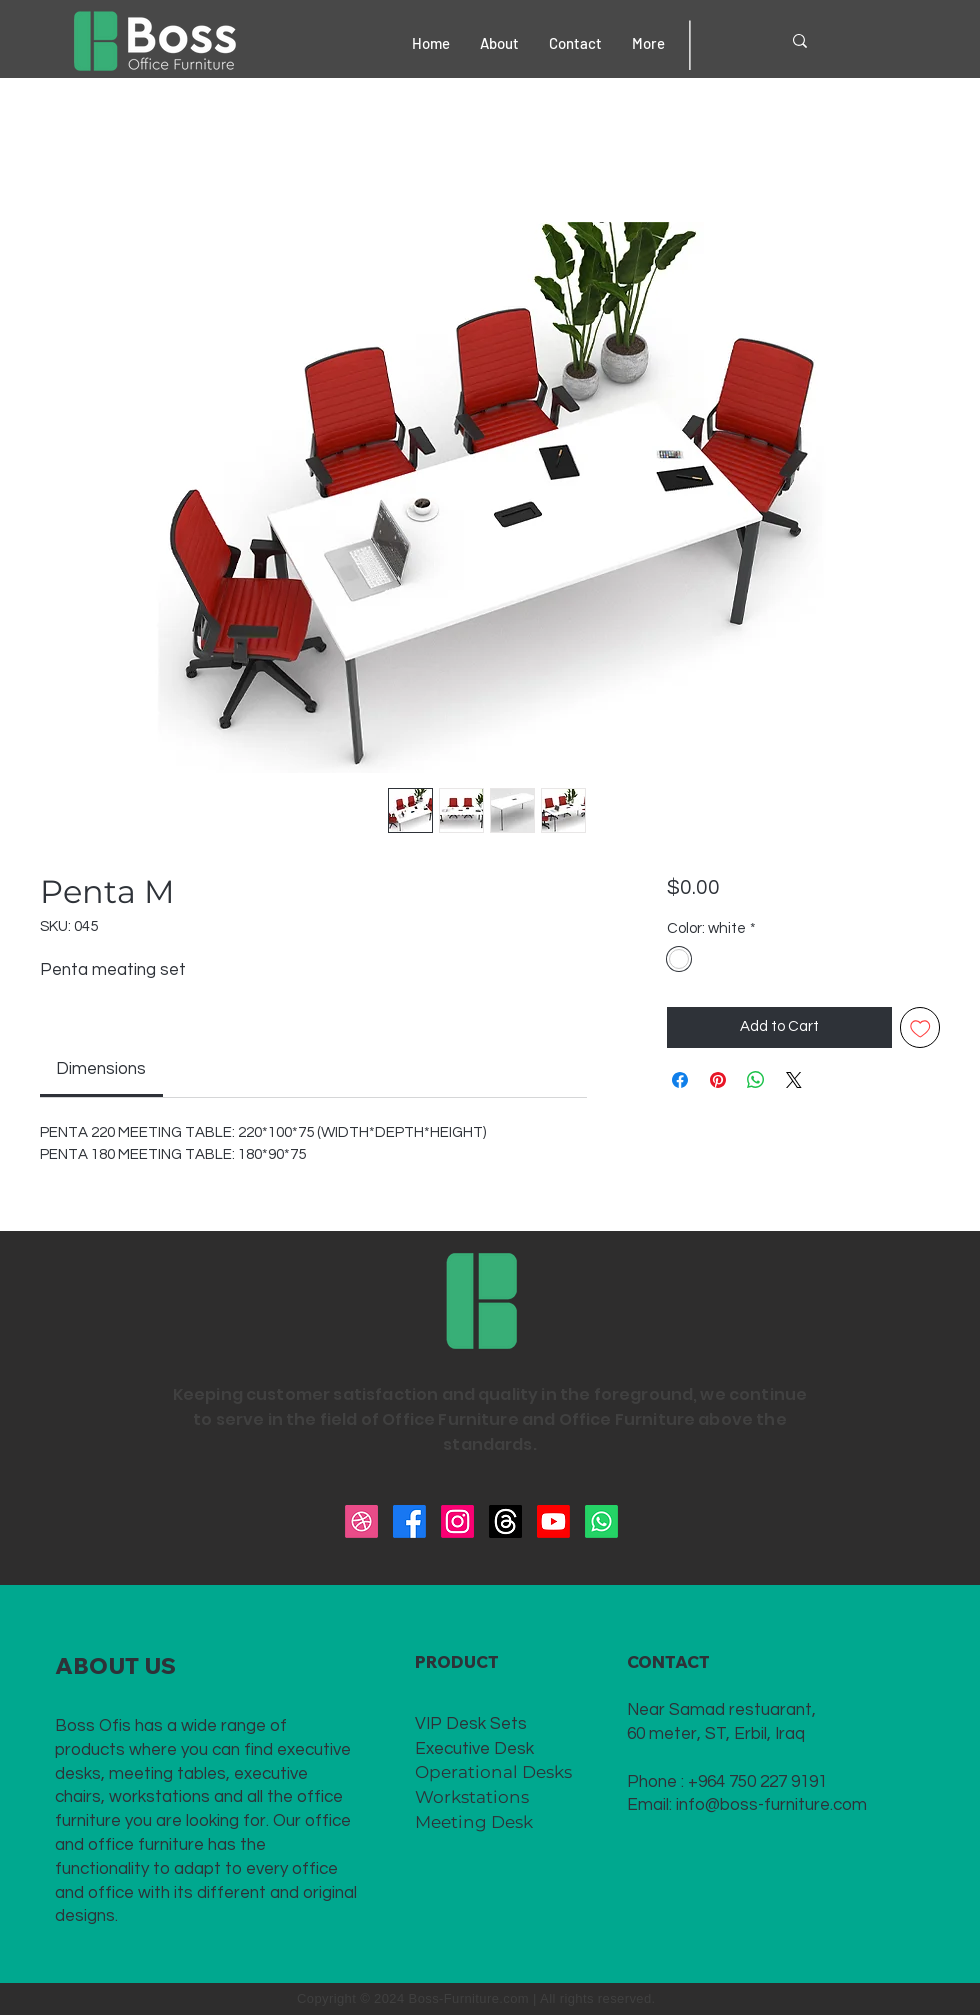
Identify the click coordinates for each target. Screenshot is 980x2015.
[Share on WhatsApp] (756, 1080)
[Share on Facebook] (680, 1080)
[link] (101, 1069)
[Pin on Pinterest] (718, 1080)
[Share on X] (794, 1080)
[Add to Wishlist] (920, 1027)
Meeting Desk (474, 1822)
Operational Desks (493, 1772)
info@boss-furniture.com (771, 1805)
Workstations (472, 1797)
